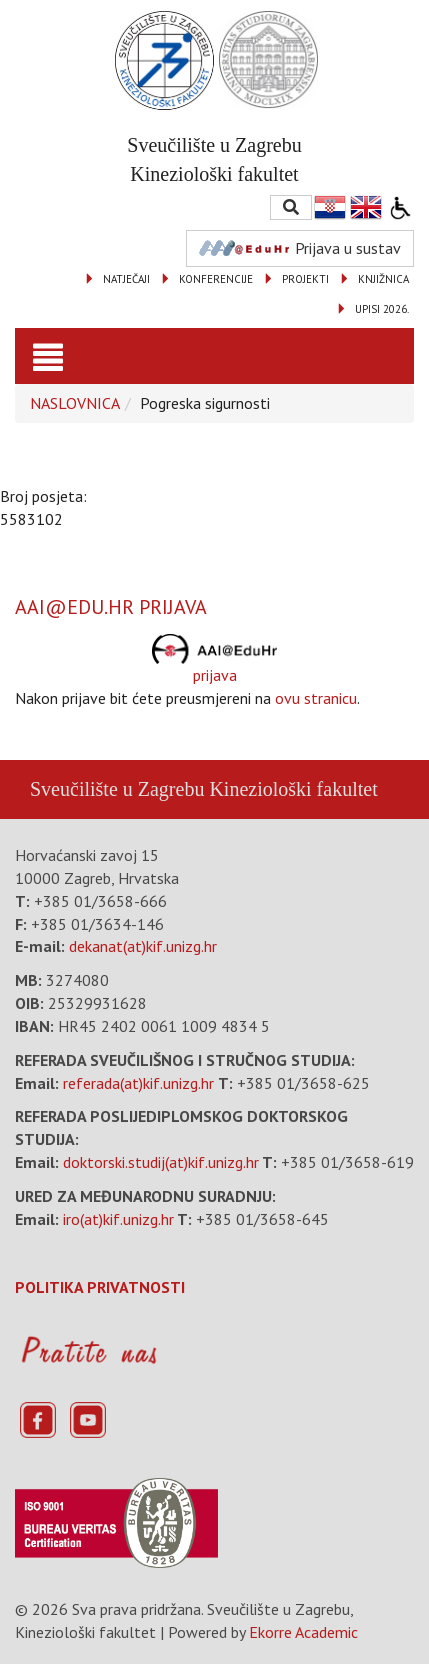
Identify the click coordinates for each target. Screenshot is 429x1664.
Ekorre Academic (303, 1632)
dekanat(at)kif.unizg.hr (143, 946)
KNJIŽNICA (383, 279)
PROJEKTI (305, 279)
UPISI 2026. (382, 309)
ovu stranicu (316, 698)
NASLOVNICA (75, 403)
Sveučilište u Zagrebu (117, 789)
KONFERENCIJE (216, 279)
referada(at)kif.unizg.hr (138, 1083)
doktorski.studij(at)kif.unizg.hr (161, 1162)
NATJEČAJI (126, 279)
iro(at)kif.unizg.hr (118, 1219)
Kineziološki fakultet (293, 789)
